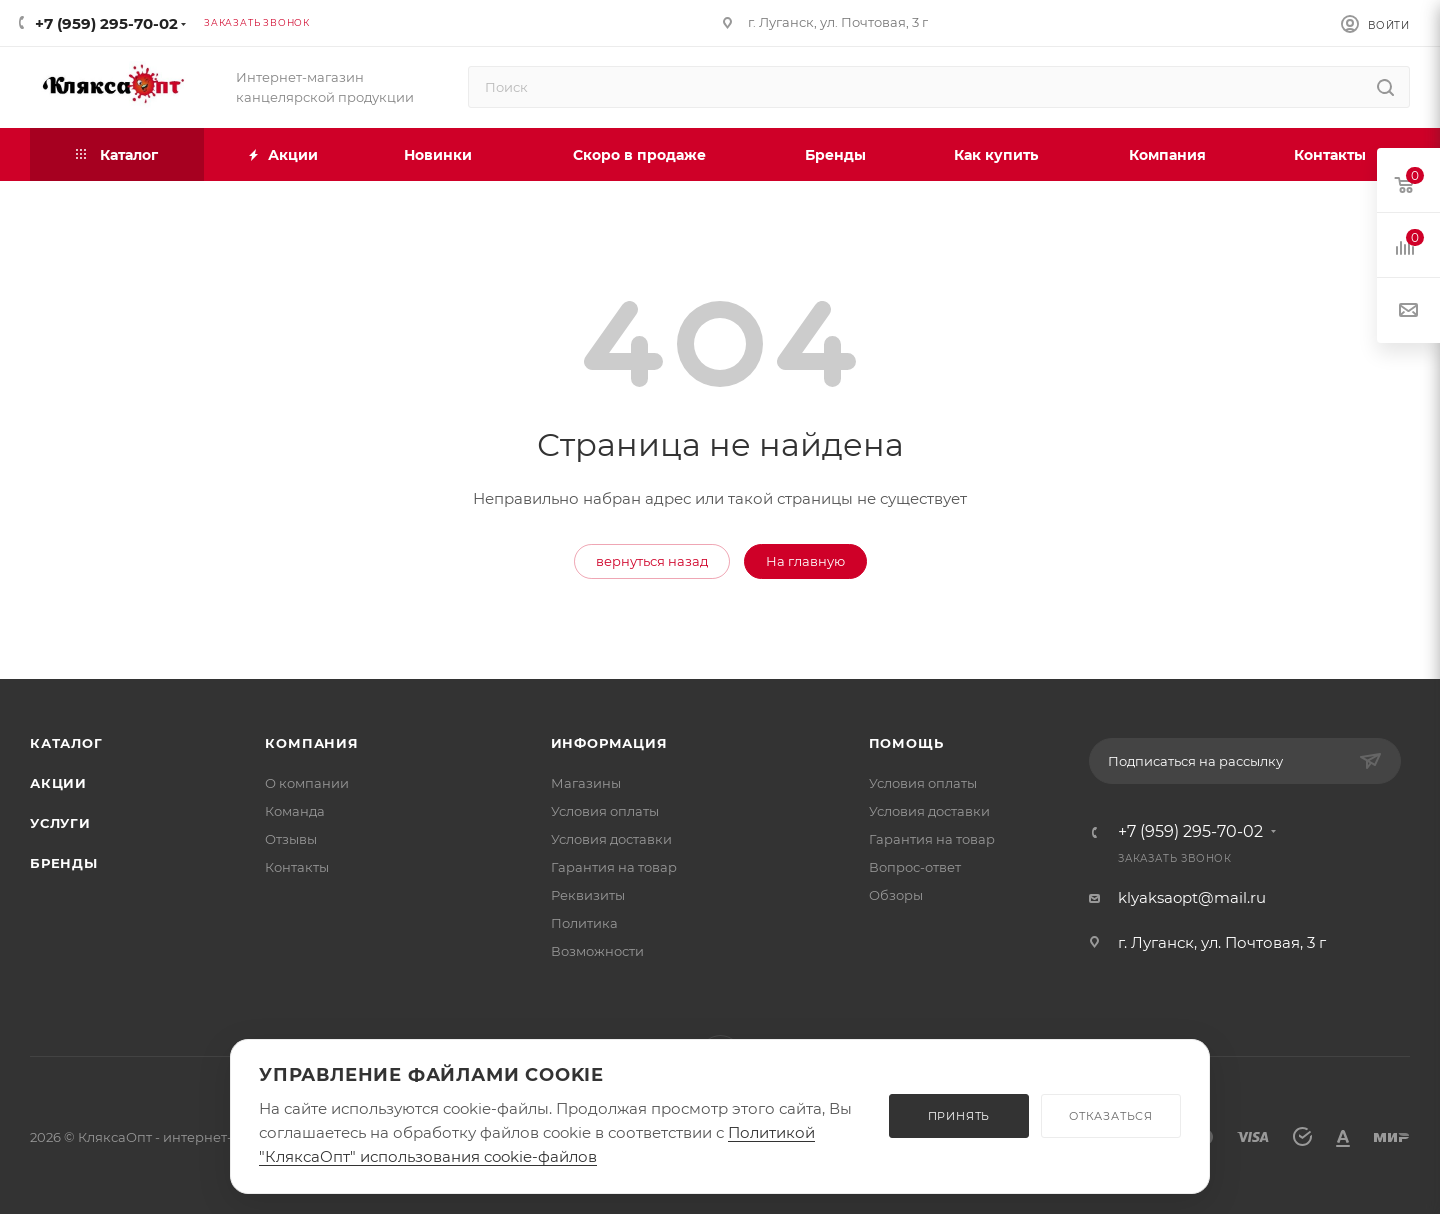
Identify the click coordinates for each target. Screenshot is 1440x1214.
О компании (307, 783)
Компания (311, 743)
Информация (609, 743)
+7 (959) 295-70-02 (106, 23)
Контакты (297, 867)
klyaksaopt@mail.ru (1192, 897)
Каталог (66, 743)
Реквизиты (588, 895)
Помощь (906, 743)
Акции (58, 783)
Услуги (60, 823)
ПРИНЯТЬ (959, 1116)
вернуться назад (652, 561)
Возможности (597, 951)
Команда (295, 811)
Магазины (586, 783)
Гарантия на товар (614, 867)
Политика (584, 923)
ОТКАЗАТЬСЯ (1111, 1116)
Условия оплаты (605, 811)
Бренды (64, 863)
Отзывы (291, 839)
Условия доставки (611, 839)
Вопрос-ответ (915, 867)
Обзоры (896, 895)
